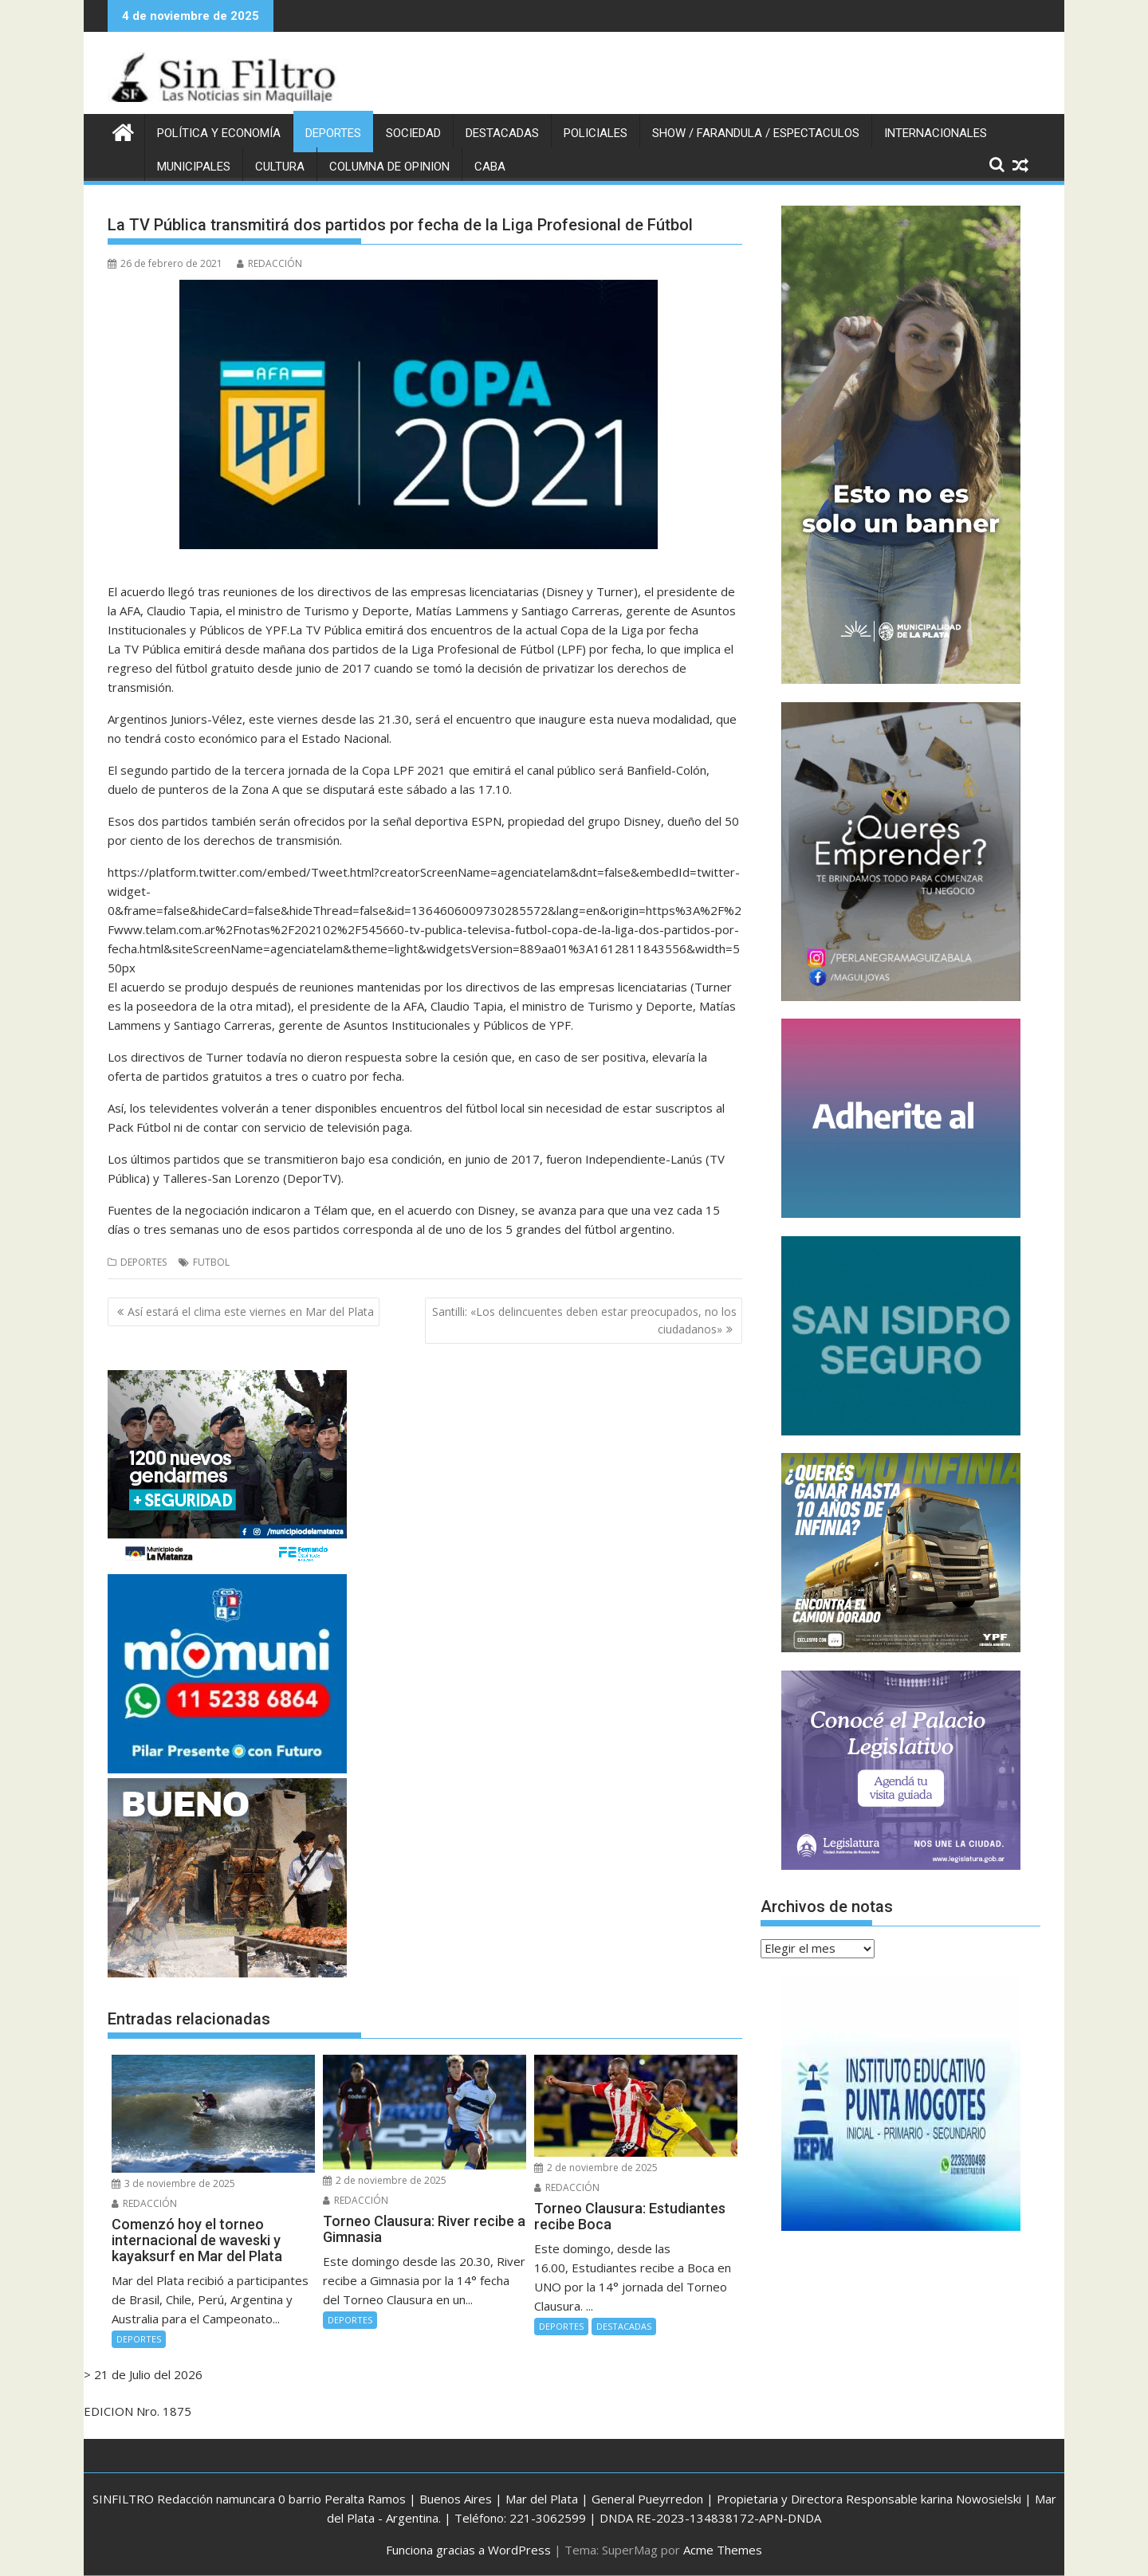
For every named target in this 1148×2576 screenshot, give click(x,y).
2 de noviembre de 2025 (384, 2180)
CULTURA (280, 166)
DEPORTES (333, 133)
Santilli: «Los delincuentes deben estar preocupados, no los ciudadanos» (584, 1320)
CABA (489, 166)
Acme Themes (722, 2550)
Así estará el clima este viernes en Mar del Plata (251, 1311)
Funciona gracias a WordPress (468, 2550)
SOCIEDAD (413, 133)
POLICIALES (595, 133)
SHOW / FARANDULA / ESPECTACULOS (755, 133)
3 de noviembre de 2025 (173, 2183)
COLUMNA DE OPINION (389, 166)
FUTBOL (211, 1262)
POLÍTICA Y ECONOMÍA (219, 133)
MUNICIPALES (193, 166)
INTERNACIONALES (935, 133)
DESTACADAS (502, 133)
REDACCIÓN (269, 263)
